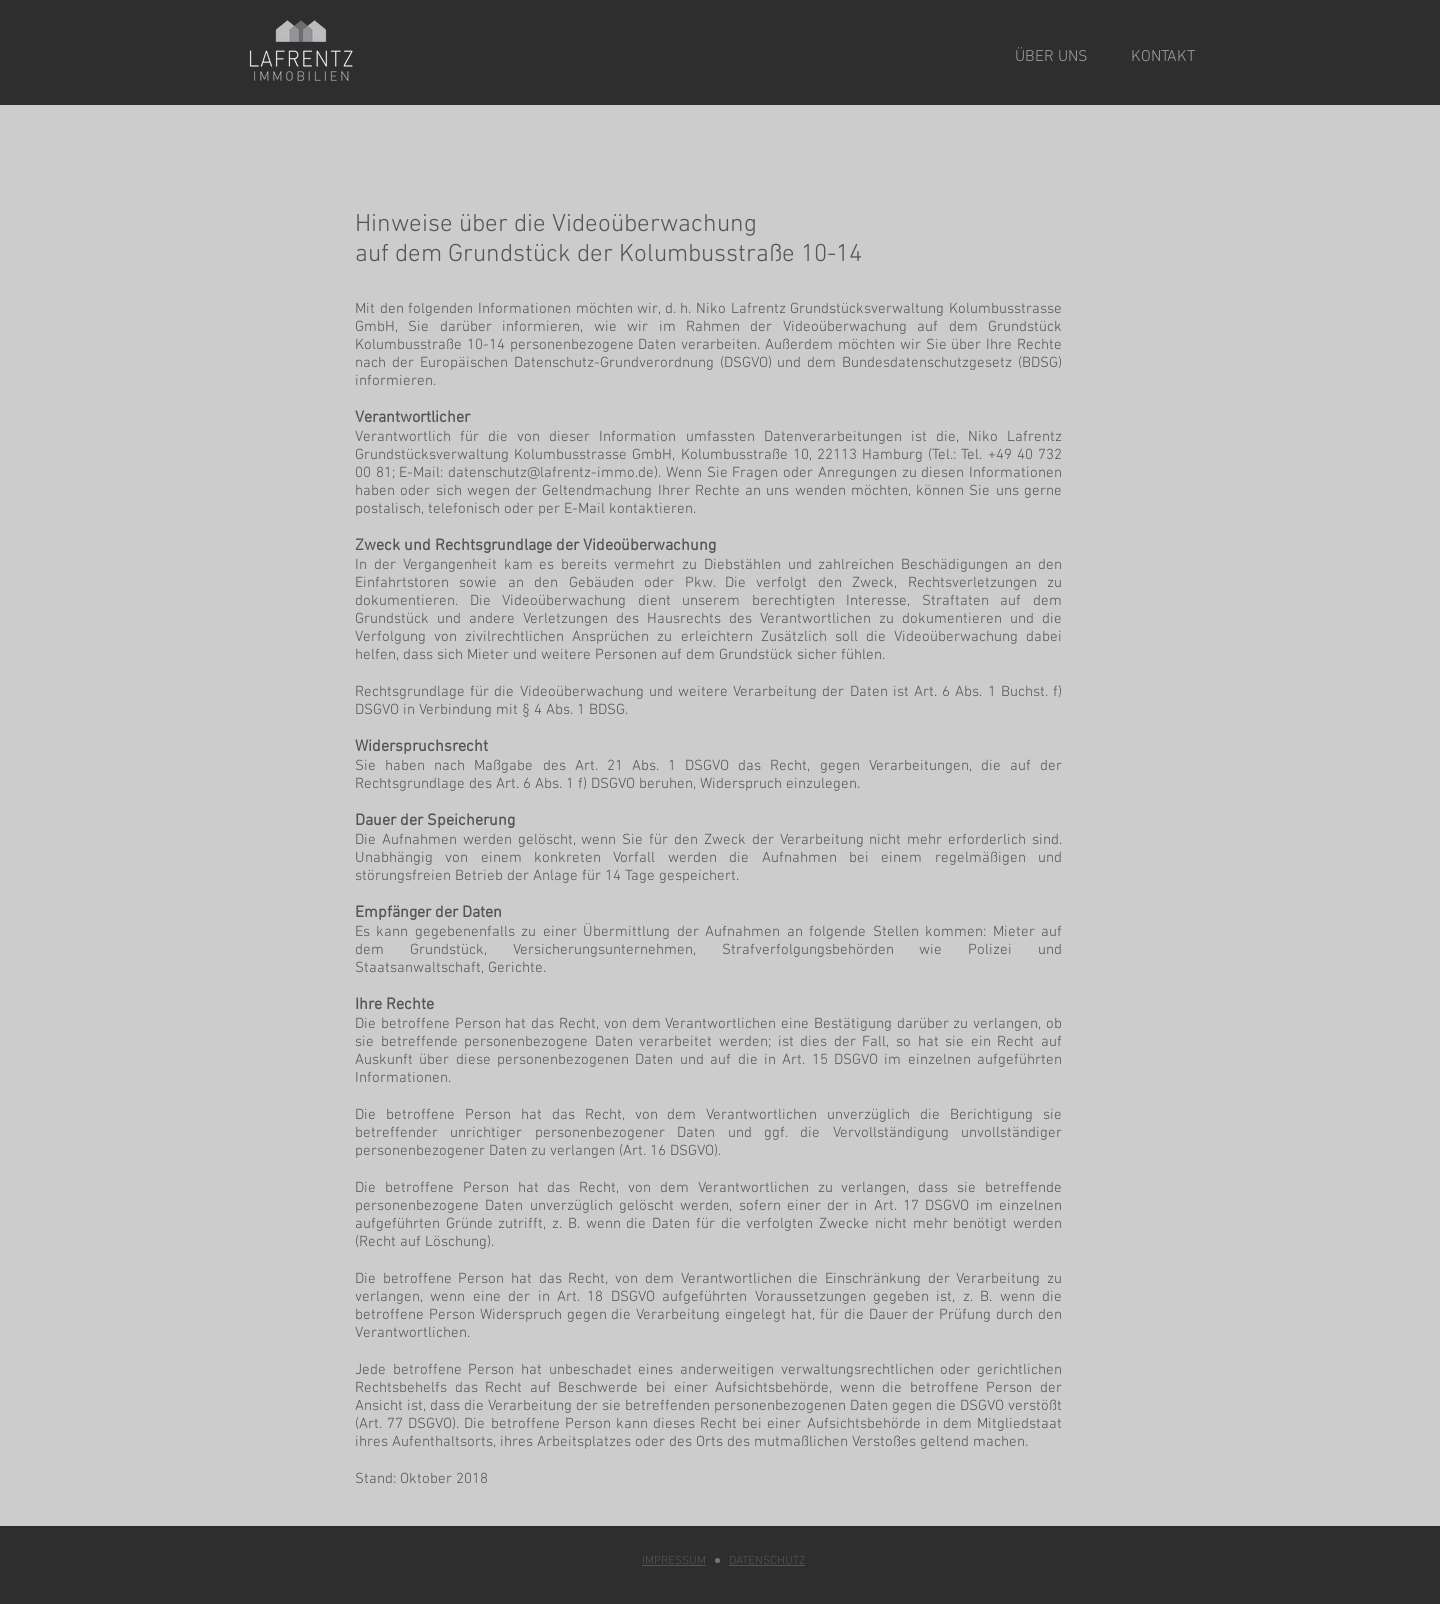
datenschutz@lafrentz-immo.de (551, 473)
